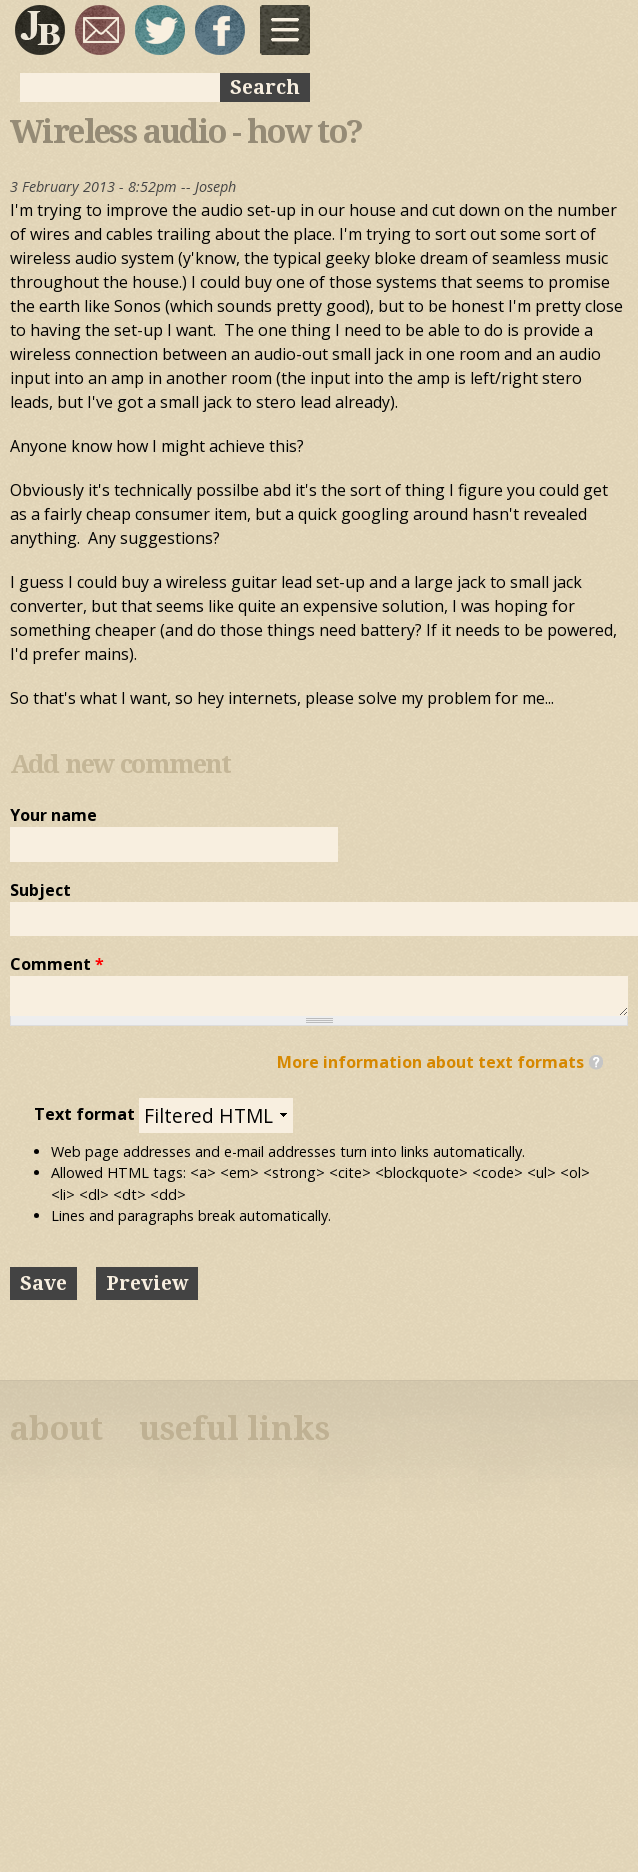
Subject (40, 890)
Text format (86, 1114)
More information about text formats (430, 1062)
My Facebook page (220, 30)
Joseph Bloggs (40, 30)
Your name (53, 815)
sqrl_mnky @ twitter (160, 30)
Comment (57, 964)
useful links (234, 1429)
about (56, 1429)
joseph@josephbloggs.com (100, 30)
